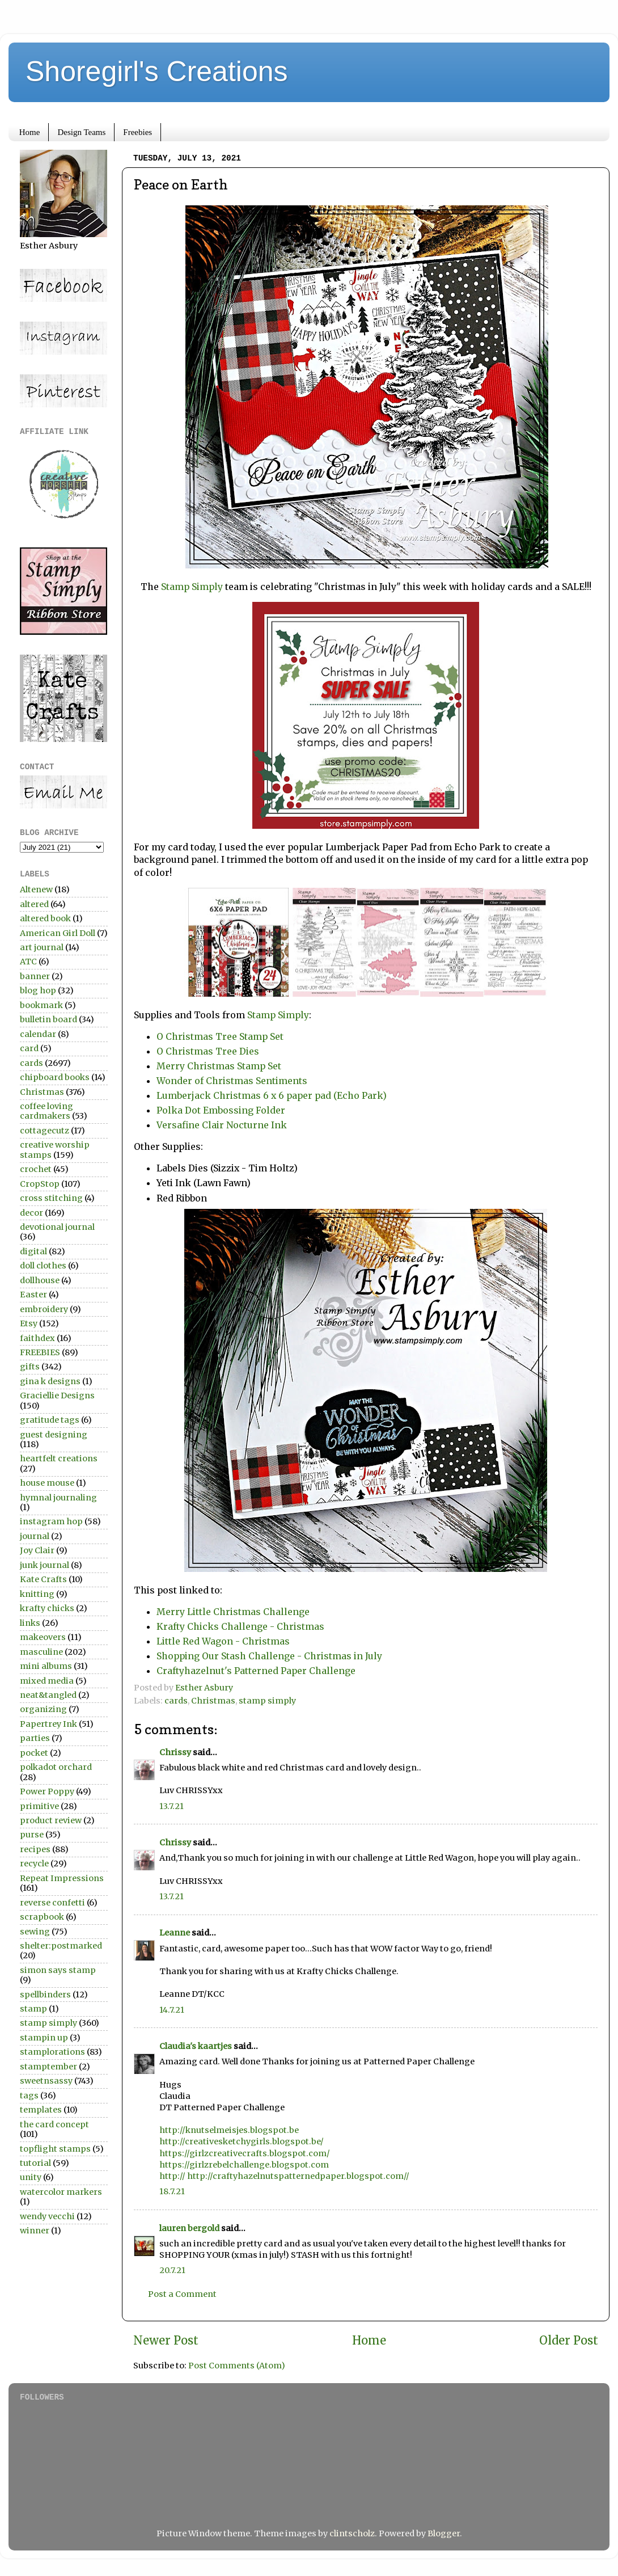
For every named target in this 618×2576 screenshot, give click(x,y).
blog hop (38, 990)
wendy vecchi (47, 2216)
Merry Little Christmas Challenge (233, 1611)
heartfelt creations (59, 1458)
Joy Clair (37, 1550)
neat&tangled (48, 1695)
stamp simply (267, 1701)
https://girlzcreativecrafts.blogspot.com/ (244, 2153)
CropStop (40, 1184)
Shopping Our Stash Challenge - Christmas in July (269, 1656)
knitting (37, 1594)
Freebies (137, 132)
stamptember (48, 2066)
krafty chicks (47, 1608)
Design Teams (81, 132)
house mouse (47, 1483)
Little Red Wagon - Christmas (223, 1641)
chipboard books (55, 1077)
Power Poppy (47, 1791)
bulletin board (48, 1019)
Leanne (174, 1933)
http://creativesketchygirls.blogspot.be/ (241, 2141)
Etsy (28, 1323)
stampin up (44, 2038)
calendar (38, 1034)
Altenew (36, 889)
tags (29, 2095)
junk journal (44, 1565)
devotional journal (57, 1227)
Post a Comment (182, 2294)
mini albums (46, 1666)
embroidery (44, 1309)
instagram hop (51, 1521)
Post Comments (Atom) (236, 2365)
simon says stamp (58, 1970)
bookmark (41, 1005)
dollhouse (40, 1280)
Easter (33, 1294)
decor (31, 1213)
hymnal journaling (58, 1498)
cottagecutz (44, 1130)
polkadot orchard (56, 1767)
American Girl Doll (57, 933)
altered (34, 904)
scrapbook (42, 1917)
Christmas (213, 1701)
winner (34, 2230)
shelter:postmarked (61, 1946)
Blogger (443, 2533)
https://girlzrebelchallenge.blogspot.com (244, 2165)
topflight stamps (55, 2149)
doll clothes (43, 1265)
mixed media (47, 1681)
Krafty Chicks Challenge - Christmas (240, 1626)
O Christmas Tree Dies (207, 1051)
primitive (39, 1806)
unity (30, 2177)
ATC (28, 961)
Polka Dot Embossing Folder (220, 1110)
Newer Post (165, 2340)
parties (35, 1738)
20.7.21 (172, 2270)
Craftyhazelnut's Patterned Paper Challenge (255, 1670)
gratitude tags (49, 1420)
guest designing (53, 1435)
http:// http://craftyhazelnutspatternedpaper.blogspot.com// (284, 2176)
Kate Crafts (43, 1579)
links (30, 1623)
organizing (43, 1709)
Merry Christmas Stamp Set (218, 1066)
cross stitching (51, 1198)
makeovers (43, 1637)
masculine (41, 1652)
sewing (35, 1931)
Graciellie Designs (57, 1395)
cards (176, 1701)
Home (29, 132)
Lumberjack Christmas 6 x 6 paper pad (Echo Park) (271, 1095)
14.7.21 (171, 2010)
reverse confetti (52, 1903)
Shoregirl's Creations (157, 71)
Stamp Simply (192, 586)
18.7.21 (172, 2191)
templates (41, 2110)
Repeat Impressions (62, 1878)
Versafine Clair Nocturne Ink (222, 1125)
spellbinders (45, 1994)
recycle (34, 1863)
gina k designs (50, 1381)
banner (35, 976)
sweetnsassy (46, 2081)
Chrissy (175, 1752)
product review (51, 1820)
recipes (35, 1849)
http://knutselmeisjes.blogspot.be (229, 2130)
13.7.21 (171, 1806)
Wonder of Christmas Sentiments (231, 1080)
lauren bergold (189, 2228)
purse (32, 1834)
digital (33, 1251)
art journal (42, 947)
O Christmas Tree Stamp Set (219, 1036)
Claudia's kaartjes (195, 2046)
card (29, 1048)
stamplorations (52, 2052)
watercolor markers (61, 2192)
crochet (36, 1169)
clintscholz (352, 2533)
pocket (34, 1753)
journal (34, 1536)
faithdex (37, 1338)
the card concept (54, 2124)
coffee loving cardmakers (46, 1111)
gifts (30, 1366)
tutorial (35, 2163)
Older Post (568, 2340)
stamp (33, 2009)
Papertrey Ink (48, 1724)
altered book (45, 918)
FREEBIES (40, 1352)
